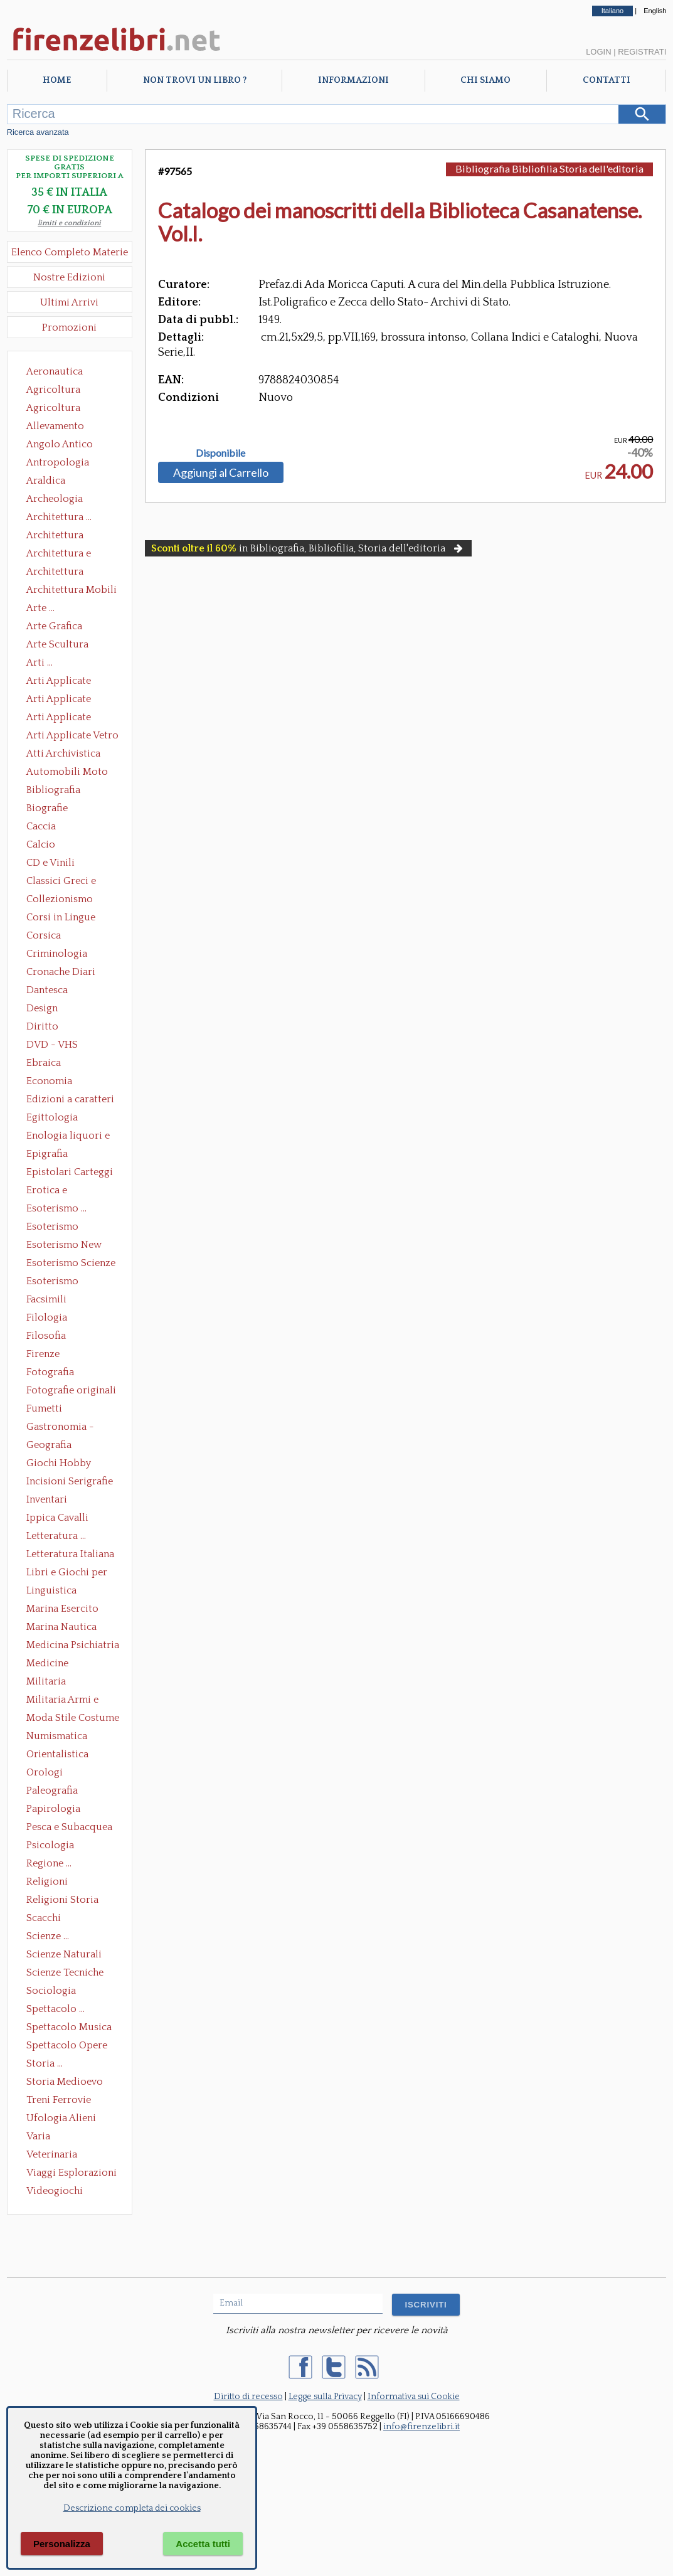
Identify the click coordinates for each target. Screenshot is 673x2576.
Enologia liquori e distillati (68, 1137)
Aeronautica (54, 371)
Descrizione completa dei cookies (132, 2508)
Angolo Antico (59, 444)
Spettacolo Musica (69, 2027)
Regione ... (49, 1863)
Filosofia (46, 1335)
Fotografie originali (71, 1390)
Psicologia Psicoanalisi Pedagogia (53, 1846)
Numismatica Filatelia (56, 1737)
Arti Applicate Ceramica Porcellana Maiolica (71, 682)
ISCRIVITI (426, 2304)
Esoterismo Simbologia (53, 1282)
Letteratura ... (56, 1535)
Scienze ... (47, 1936)
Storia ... (44, 2063)
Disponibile (220, 453)
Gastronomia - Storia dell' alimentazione (60, 1428)
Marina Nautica (61, 1626)
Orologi (44, 1772)
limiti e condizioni (69, 223)
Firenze (43, 1354)
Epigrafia (47, 1153)
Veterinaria (51, 2154)
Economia (49, 1081)
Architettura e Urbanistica (58, 555)
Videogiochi (54, 2190)
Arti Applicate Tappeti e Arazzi (63, 718)
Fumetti (44, 1408)
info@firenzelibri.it (421, 2427)
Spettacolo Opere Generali (66, 2046)
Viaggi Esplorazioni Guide (71, 2174)
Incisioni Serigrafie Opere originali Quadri (69, 1482)
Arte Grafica (54, 626)
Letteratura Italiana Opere (70, 1555)
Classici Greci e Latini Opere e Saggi (72, 882)
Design (42, 1008)
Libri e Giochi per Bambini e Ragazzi (67, 1573)
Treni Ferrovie (58, 2099)
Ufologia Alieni (61, 2118)
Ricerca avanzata (38, 132)
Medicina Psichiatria (72, 1645)
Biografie (47, 808)
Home (57, 80)
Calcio (40, 844)
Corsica (43, 935)
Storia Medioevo (64, 2081)
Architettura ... (59, 517)
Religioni (47, 1881)
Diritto (42, 1026)
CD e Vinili (50, 862)
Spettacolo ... (55, 2008)
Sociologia (51, 1990)
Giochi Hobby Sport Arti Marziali (69, 1464)
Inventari (46, 1499)
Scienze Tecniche (64, 1972)
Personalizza (61, 2543)
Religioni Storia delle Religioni (62, 1901)
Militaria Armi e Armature (62, 1701)
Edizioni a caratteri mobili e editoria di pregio (71, 1100)
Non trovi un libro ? (194, 80)
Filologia (46, 1317)
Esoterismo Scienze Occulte (70, 1264)
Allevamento (55, 426)
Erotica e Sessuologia (54, 1191)
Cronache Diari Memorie (60, 973)
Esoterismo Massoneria (52, 1228)
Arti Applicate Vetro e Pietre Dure (72, 736)
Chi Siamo (485, 80)
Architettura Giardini (54, 573)
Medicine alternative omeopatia (51, 1664)
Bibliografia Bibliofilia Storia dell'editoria (64, 791)
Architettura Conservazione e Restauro (63, 536)
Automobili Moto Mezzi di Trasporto (70, 773)
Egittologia (52, 1117)
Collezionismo (59, 899)
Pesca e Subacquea (69, 1827)
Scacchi (43, 1918)
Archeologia (54, 498)
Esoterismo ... (56, 1208)
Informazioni (353, 80)
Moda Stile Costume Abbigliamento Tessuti (72, 1719)
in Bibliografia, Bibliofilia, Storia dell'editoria (308, 548)
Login (598, 51)
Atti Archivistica (63, 753)
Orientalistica (57, 1754)
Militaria (46, 1681)
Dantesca (47, 990)
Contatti (606, 80)
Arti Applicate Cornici (58, 700)
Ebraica (43, 1062)
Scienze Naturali (64, 1954)
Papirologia (53, 1808)
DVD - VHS (52, 1044)
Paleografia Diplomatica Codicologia (54, 1792)
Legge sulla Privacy (325, 2397)
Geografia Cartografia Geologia (52, 1446)
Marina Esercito (62, 1608)
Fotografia (50, 1372)
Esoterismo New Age (64, 1246)
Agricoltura (53, 389)
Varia (38, 2136)
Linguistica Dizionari (51, 1592)
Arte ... (40, 608)
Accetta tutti (203, 2543)
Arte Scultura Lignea (57, 645)
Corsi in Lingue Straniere (60, 918)
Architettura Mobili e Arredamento (71, 591)
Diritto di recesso (248, 2397)
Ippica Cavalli (57, 1517)
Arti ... (39, 662)
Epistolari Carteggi (69, 1172)
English (655, 10)
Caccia (41, 826)
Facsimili (46, 1299)
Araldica (45, 480)
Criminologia (56, 953)
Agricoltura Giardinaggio (56, 409)
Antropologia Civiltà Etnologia (64, 464)
